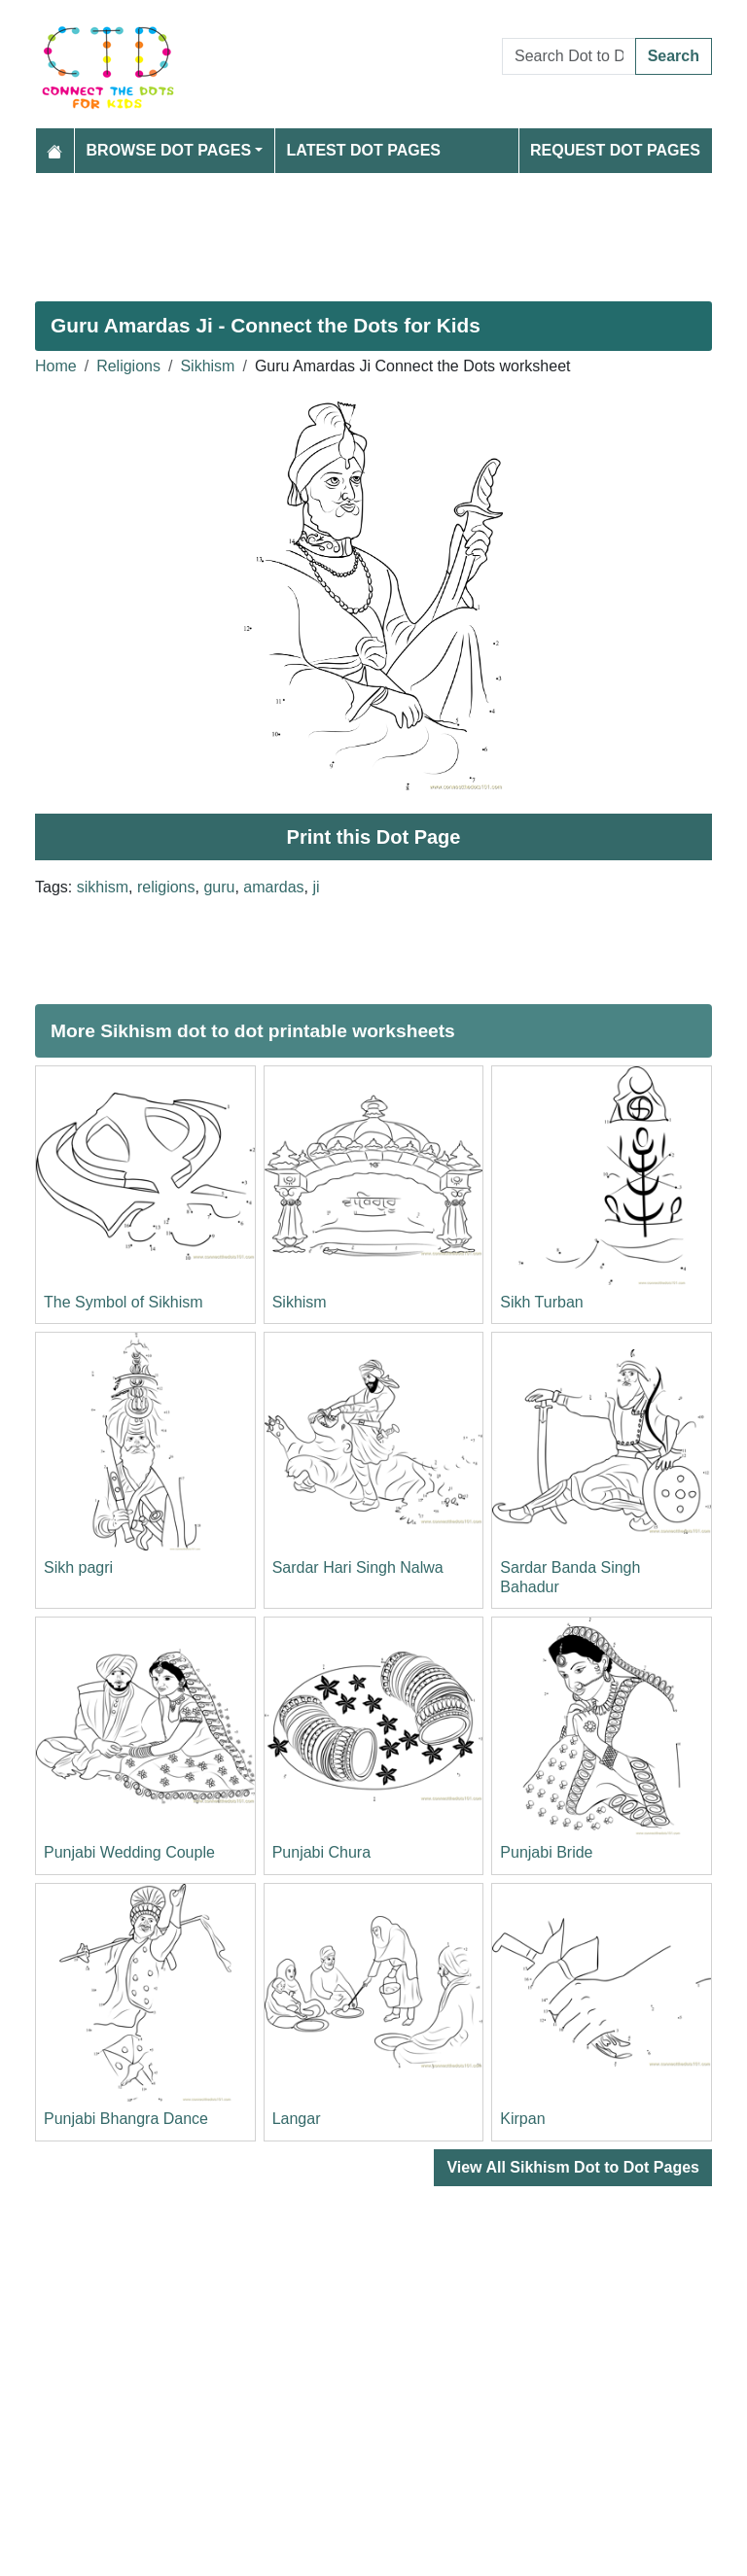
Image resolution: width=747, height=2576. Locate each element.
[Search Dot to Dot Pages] (569, 56)
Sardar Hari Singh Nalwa (358, 1567)
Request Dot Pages (615, 150)
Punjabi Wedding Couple (129, 1852)
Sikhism (207, 366)
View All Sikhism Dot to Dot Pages (572, 2167)
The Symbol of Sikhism (123, 1302)
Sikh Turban (541, 1302)
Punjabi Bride (546, 1852)
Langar (296, 2118)
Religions (128, 366)
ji (315, 887)
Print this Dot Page (374, 837)
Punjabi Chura (321, 1852)
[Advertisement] (373, 229)
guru (218, 887)
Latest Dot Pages (364, 150)
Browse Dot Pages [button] (169, 150)
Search (673, 56)
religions (166, 887)
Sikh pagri (78, 1567)
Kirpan (522, 2118)
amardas (273, 887)
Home (56, 366)
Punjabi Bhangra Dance (126, 2118)
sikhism (102, 887)
